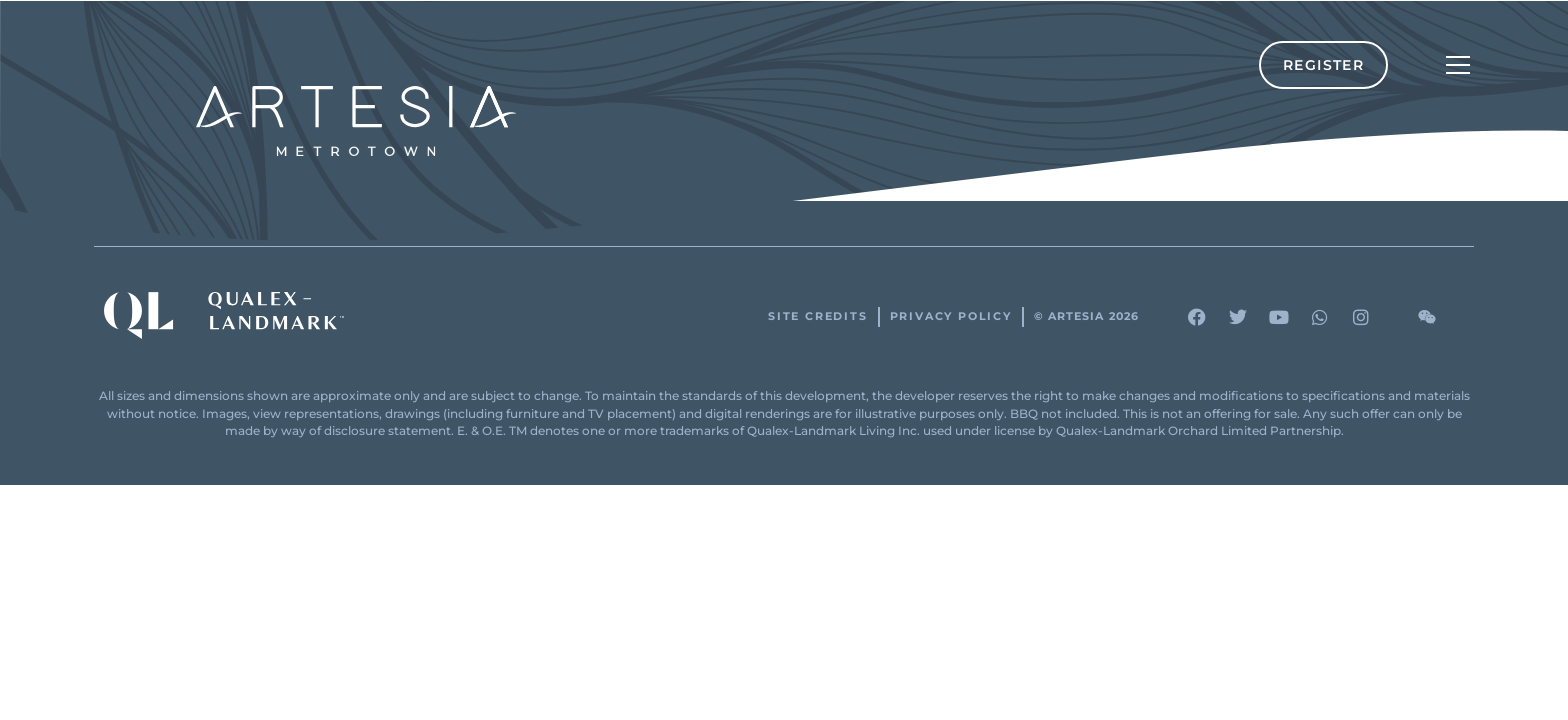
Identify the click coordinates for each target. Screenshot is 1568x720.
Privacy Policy (951, 316)
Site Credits (818, 316)
